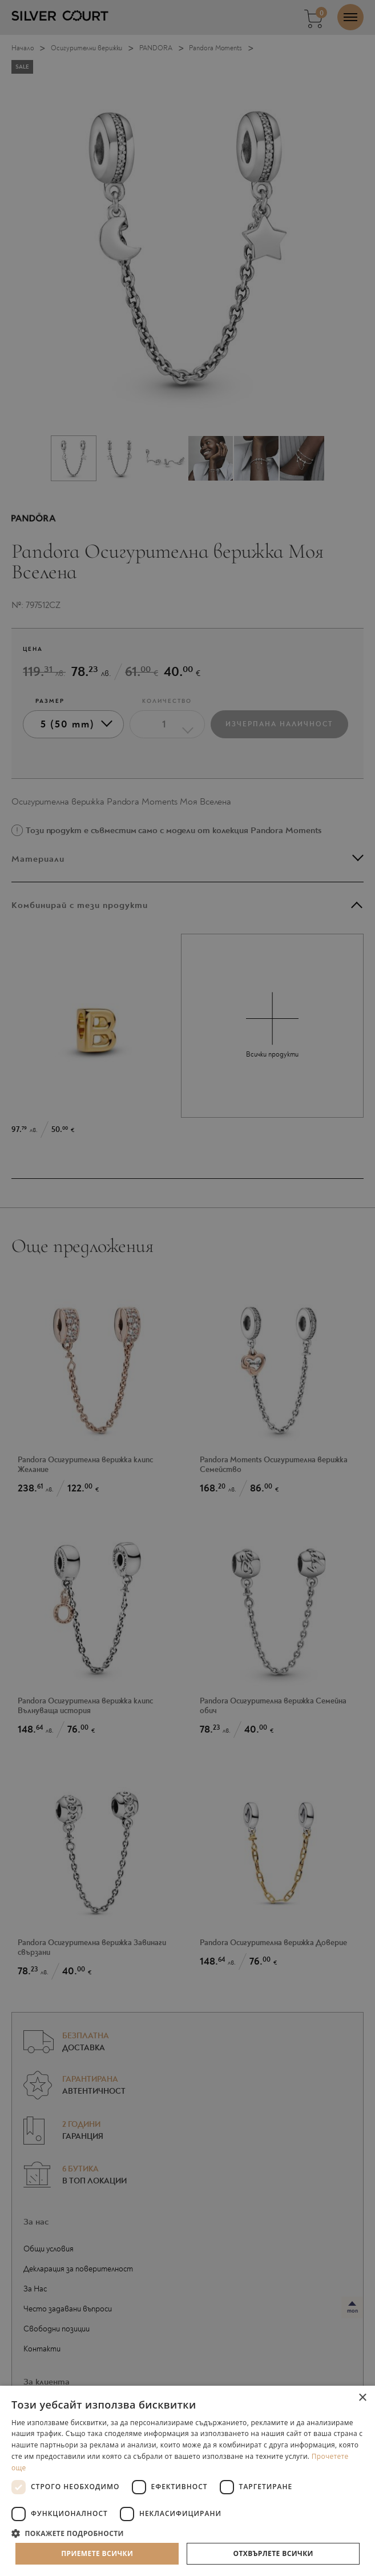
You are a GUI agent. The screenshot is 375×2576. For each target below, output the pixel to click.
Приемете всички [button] (97, 2553)
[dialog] (187, 1288)
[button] (187, 2532)
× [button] (362, 2398)
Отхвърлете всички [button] (273, 2553)
